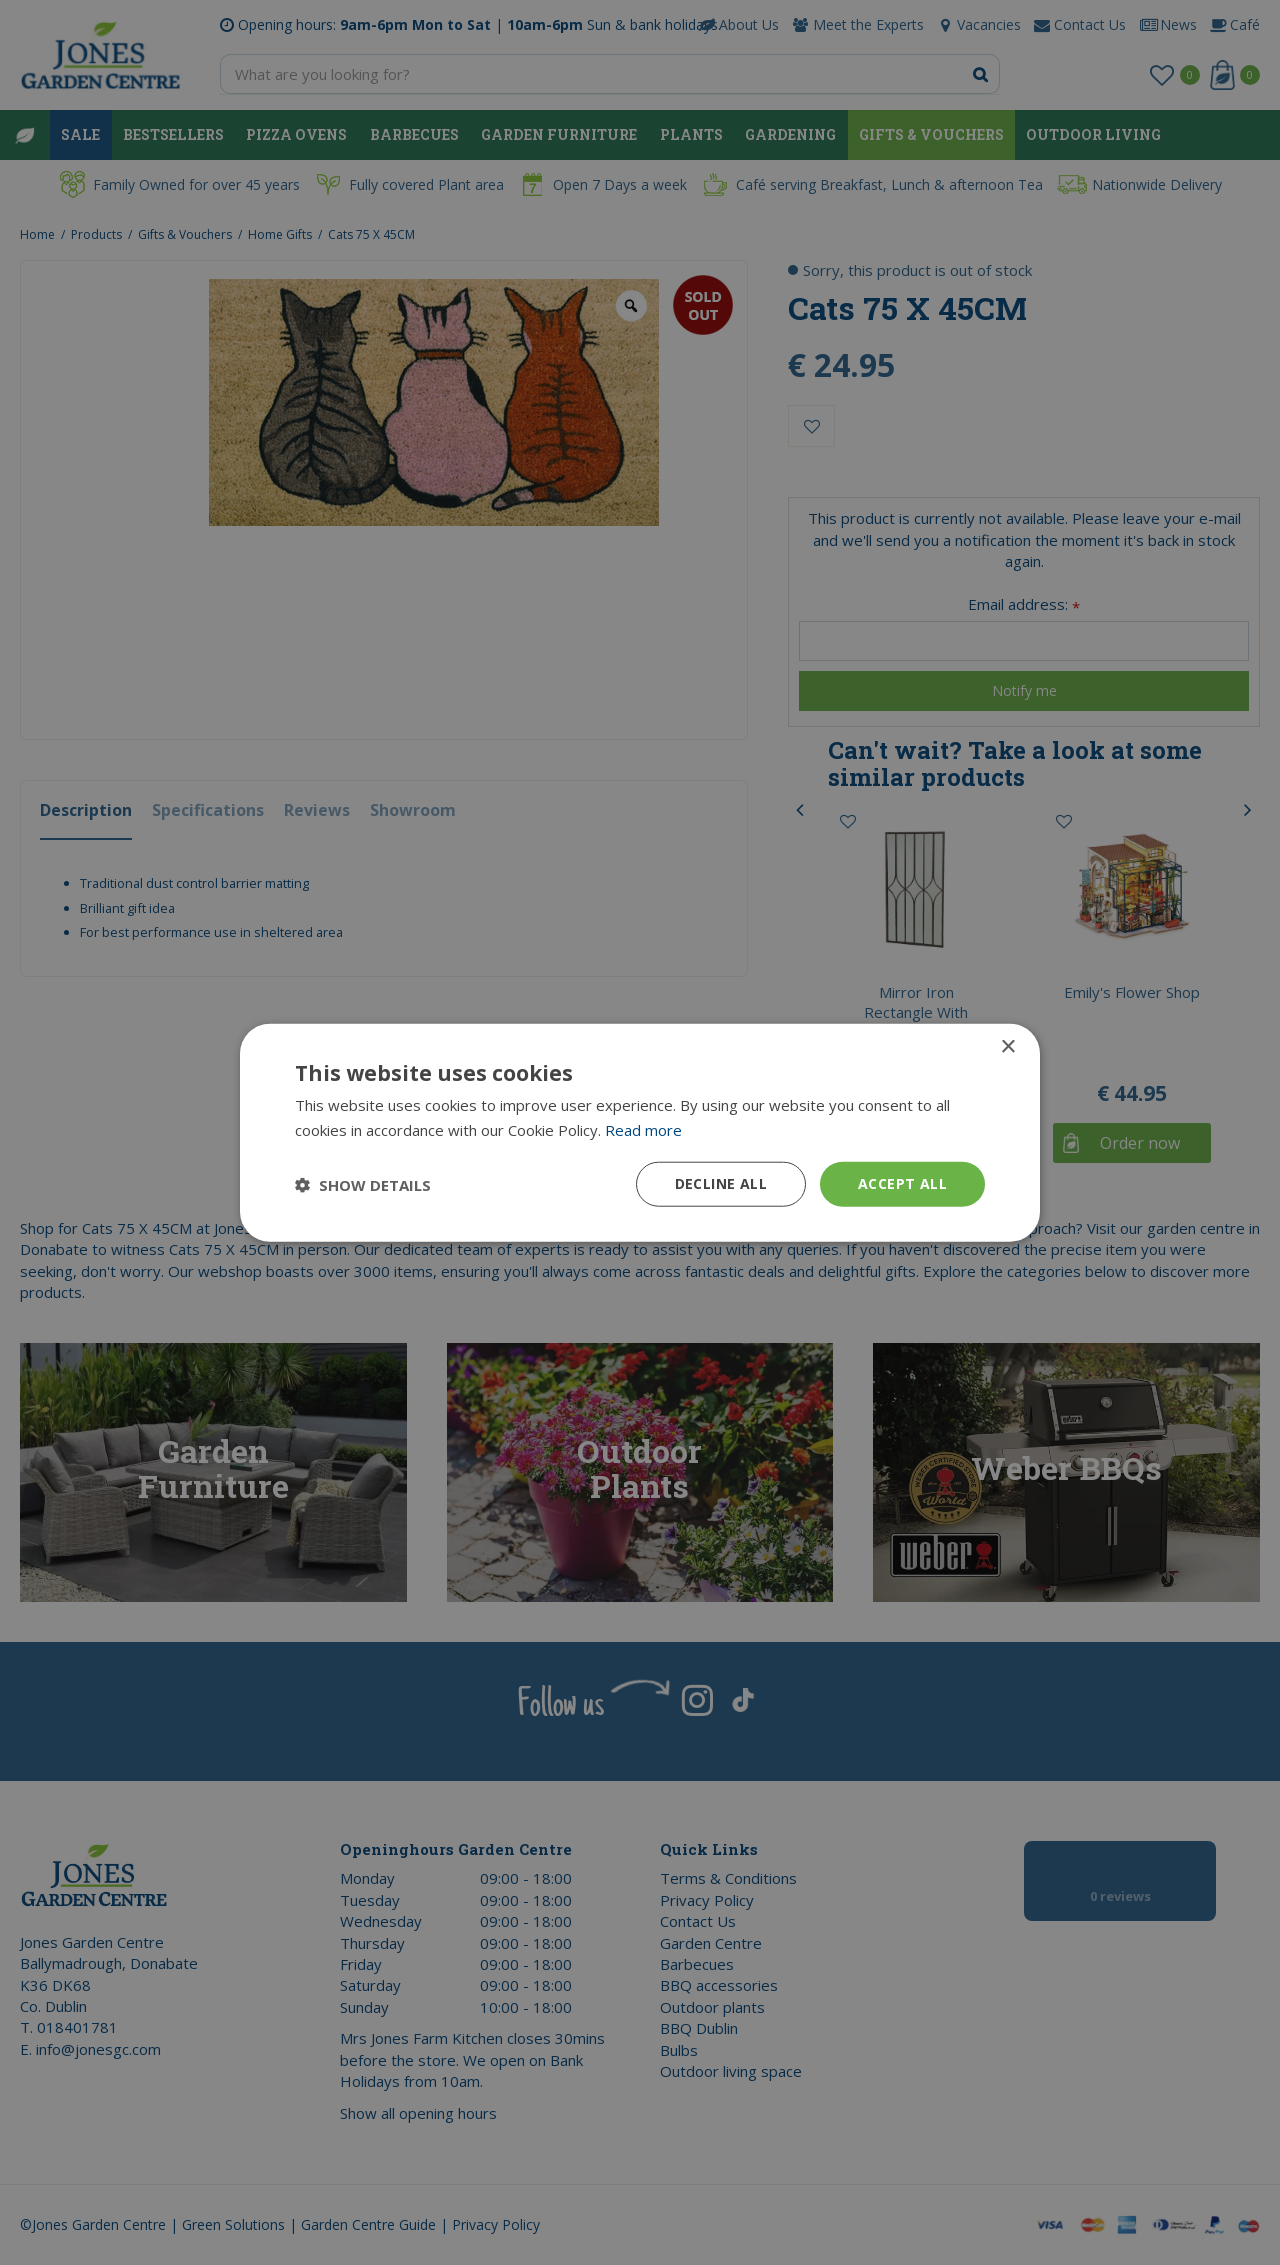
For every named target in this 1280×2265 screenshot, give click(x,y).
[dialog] (640, 1132)
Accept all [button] (902, 1183)
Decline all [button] (721, 1183)
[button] (363, 1184)
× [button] (1007, 1046)
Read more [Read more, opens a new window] (643, 1129)
